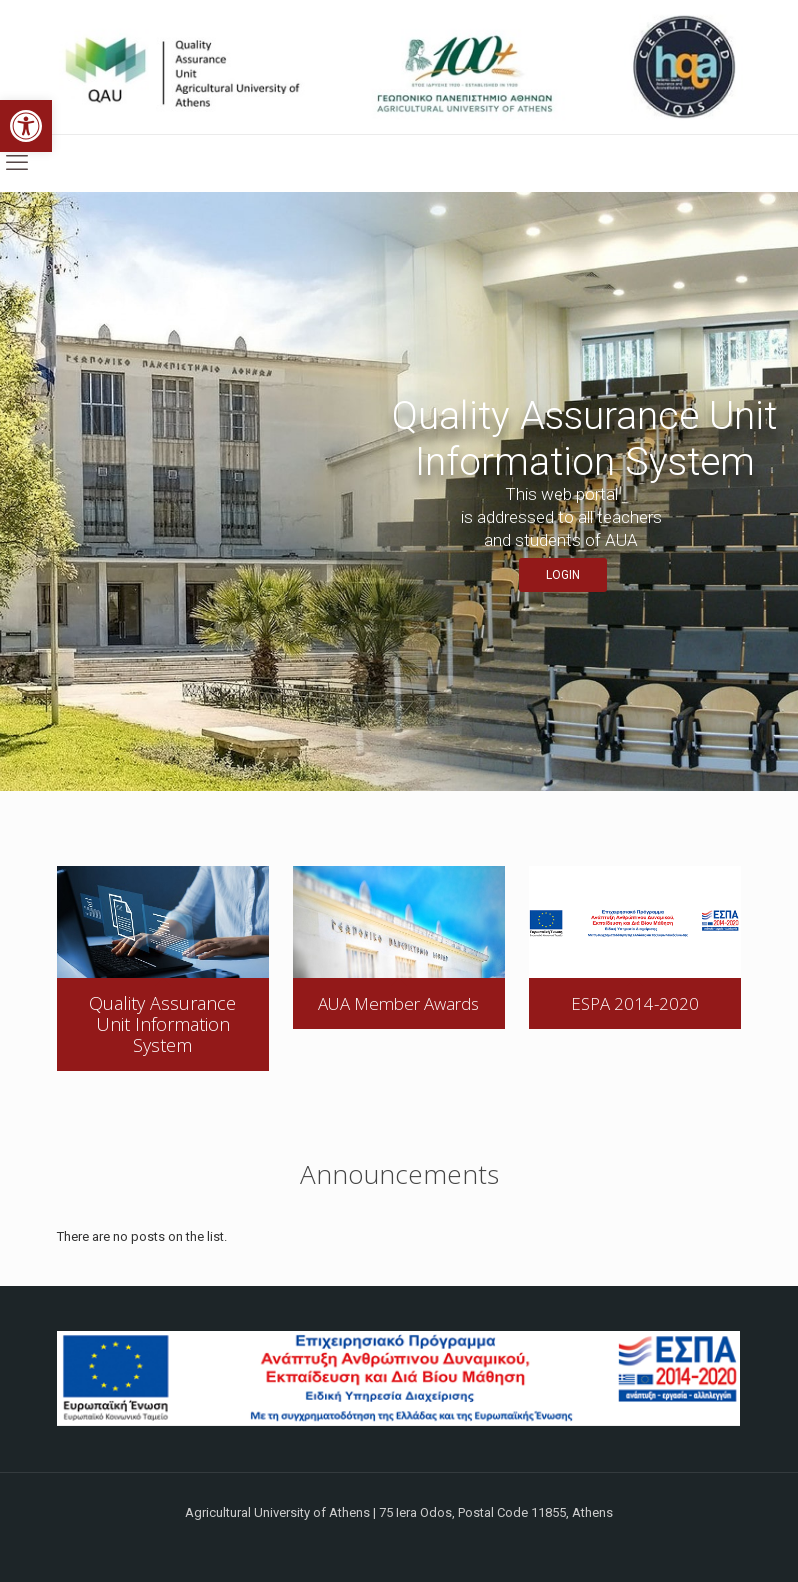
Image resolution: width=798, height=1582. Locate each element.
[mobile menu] (17, 163)
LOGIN (563, 575)
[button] (26, 126)
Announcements (399, 1174)
